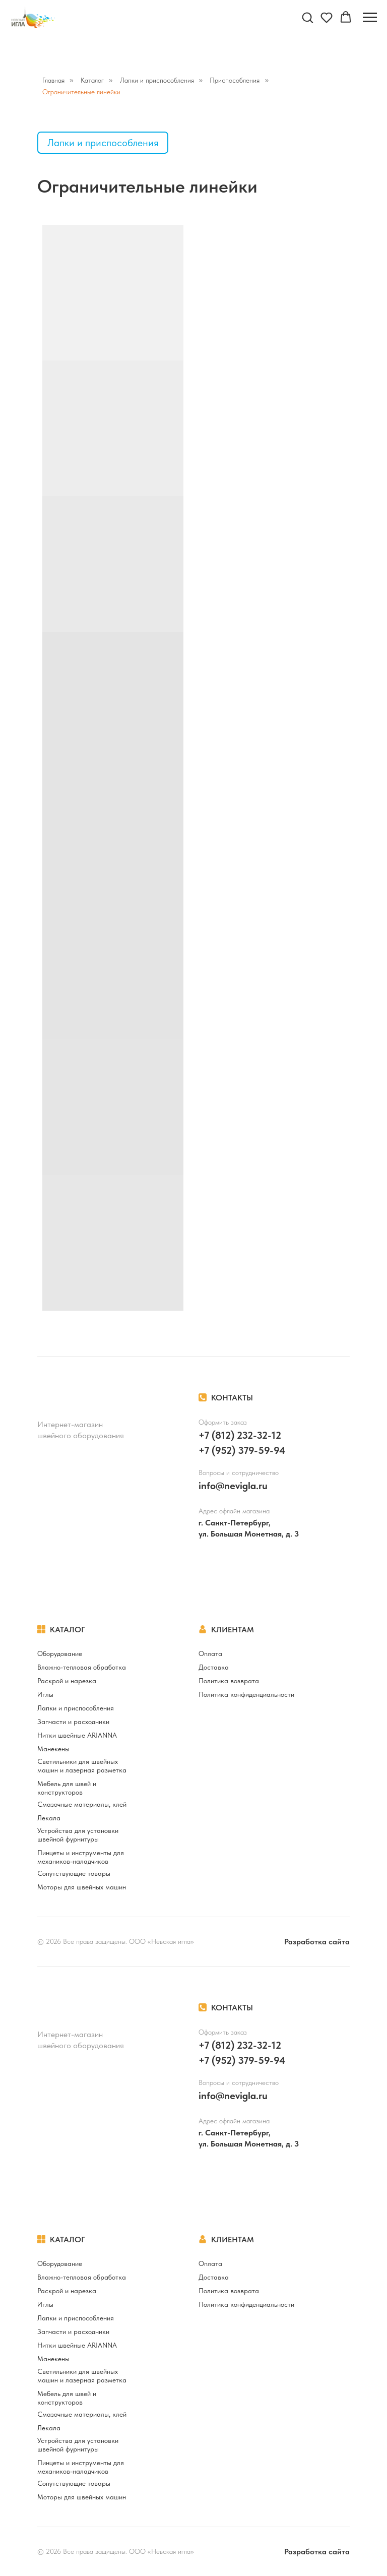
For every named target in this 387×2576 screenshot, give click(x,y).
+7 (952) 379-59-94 (242, 1450)
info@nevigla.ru (233, 1486)
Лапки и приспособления (157, 80)
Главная (53, 80)
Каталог (92, 80)
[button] (307, 17)
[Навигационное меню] (370, 18)
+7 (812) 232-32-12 (240, 1435)
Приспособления (235, 80)
